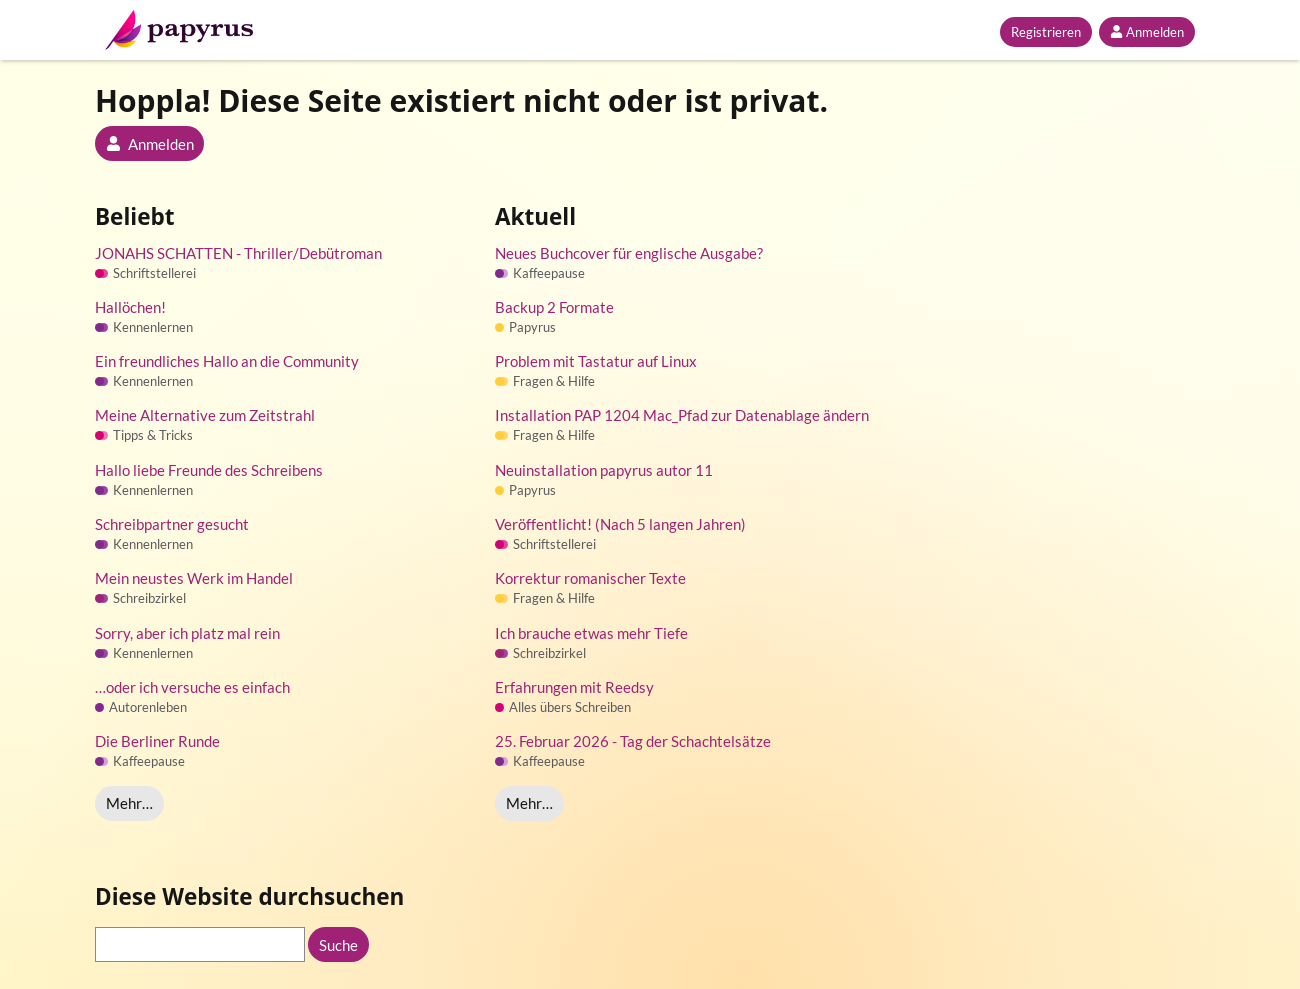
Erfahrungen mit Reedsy (574, 687)
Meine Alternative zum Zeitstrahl (205, 415)
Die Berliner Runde (157, 741)
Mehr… (129, 803)
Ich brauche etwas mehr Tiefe (591, 633)
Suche (338, 945)
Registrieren (1046, 32)
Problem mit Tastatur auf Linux (596, 361)
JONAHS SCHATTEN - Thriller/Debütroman (238, 253)
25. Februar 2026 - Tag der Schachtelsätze (633, 741)
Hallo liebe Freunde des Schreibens (209, 470)
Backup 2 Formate (554, 307)
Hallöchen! (130, 307)
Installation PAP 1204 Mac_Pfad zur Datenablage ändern (682, 415)
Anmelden (1147, 32)
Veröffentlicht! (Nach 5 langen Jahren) (620, 524)
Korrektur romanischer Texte (590, 578)
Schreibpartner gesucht (172, 524)
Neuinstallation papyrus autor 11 (604, 470)
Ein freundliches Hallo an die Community (227, 361)
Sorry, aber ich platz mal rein (187, 633)
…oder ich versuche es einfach (192, 687)
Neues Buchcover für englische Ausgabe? (629, 253)
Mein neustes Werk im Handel (194, 578)
